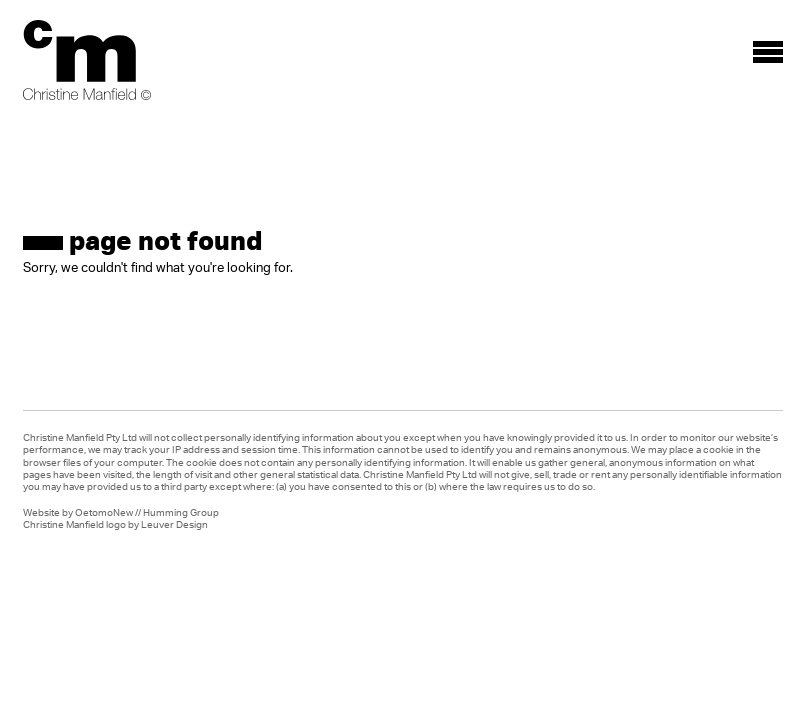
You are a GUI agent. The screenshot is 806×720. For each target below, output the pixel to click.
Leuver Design (174, 524)
